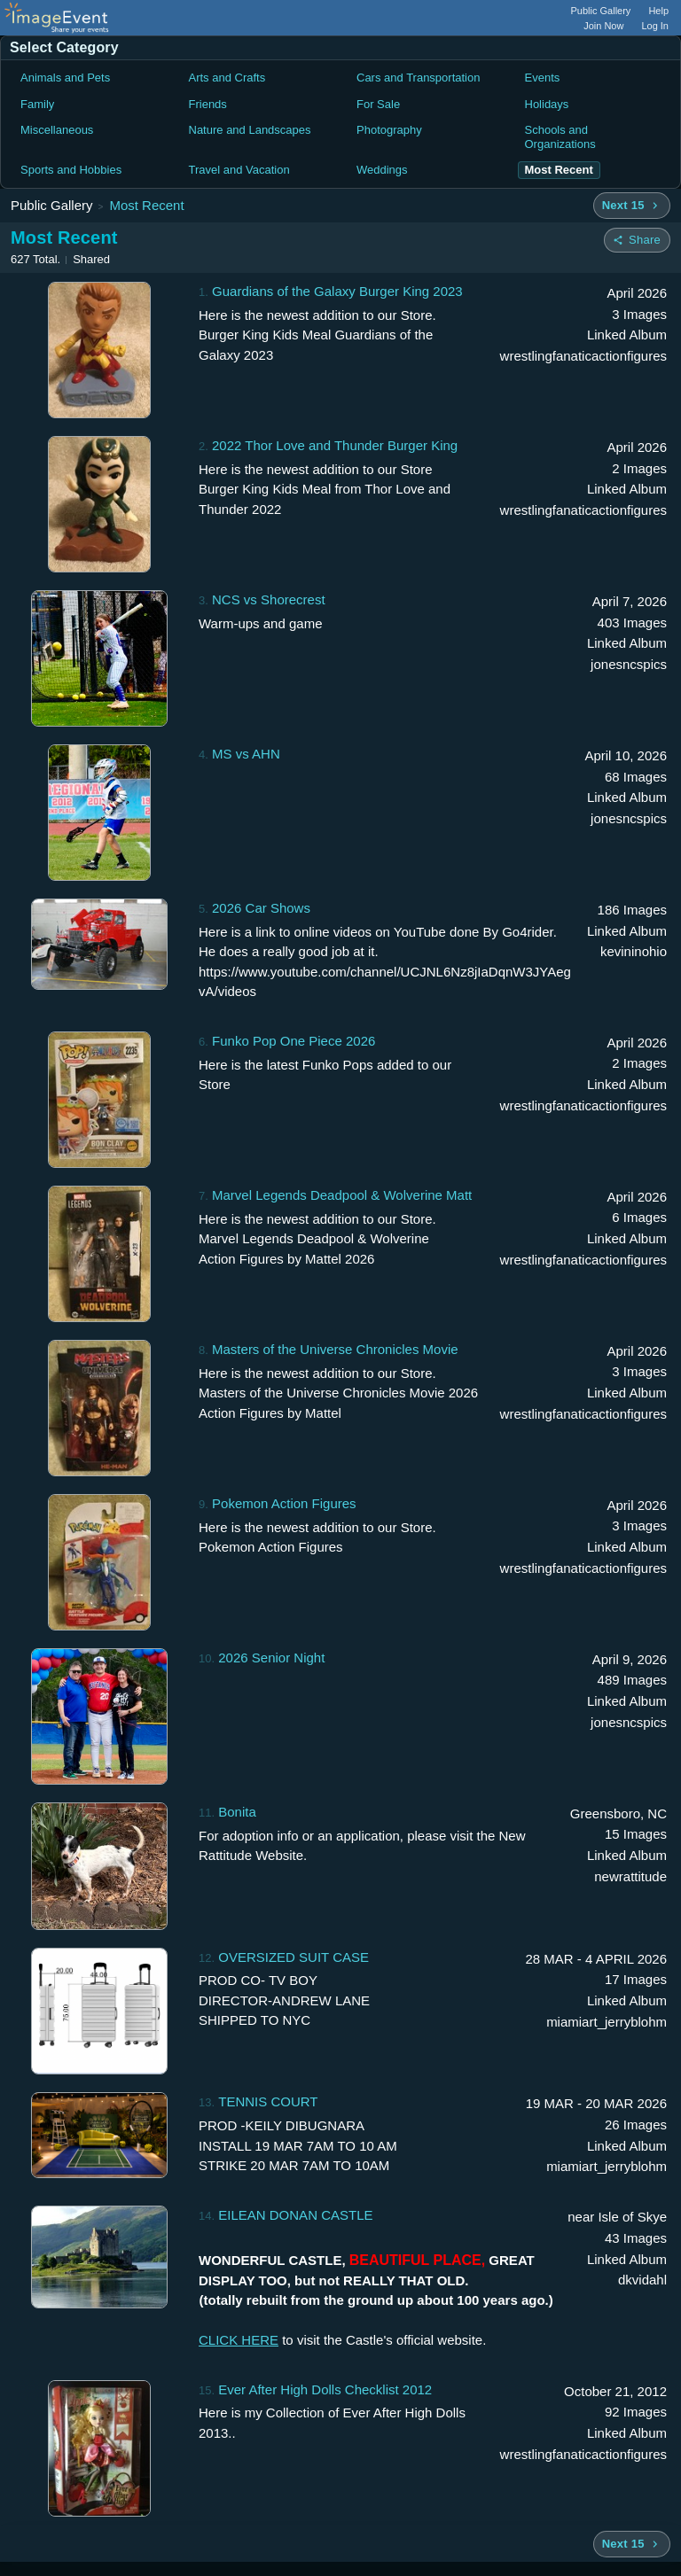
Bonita (237, 1811)
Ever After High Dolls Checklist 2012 (325, 2389)
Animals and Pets (65, 77)
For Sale (378, 104)
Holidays (547, 104)
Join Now (603, 25)
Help (658, 10)
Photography (389, 129)
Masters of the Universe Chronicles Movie (335, 1349)
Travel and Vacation (239, 169)
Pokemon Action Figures (284, 1503)
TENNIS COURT (267, 2101)
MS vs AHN (246, 753)
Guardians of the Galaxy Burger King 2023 (337, 291)
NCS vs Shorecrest (268, 599)
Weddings (382, 169)
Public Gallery (601, 10)
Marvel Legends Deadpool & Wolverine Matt (342, 1194)
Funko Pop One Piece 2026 (293, 1040)
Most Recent (146, 205)
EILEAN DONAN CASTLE (295, 2214)
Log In (655, 25)
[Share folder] (637, 240)
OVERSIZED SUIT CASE (293, 1957)
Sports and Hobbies (70, 169)
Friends (208, 104)
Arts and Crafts (227, 77)
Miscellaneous (56, 129)
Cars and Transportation (418, 77)
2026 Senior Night (271, 1657)
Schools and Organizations (560, 137)
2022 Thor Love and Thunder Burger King (335, 445)
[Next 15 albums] (631, 205)
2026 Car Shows (261, 907)
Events (542, 77)
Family (37, 104)
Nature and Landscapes (250, 129)
